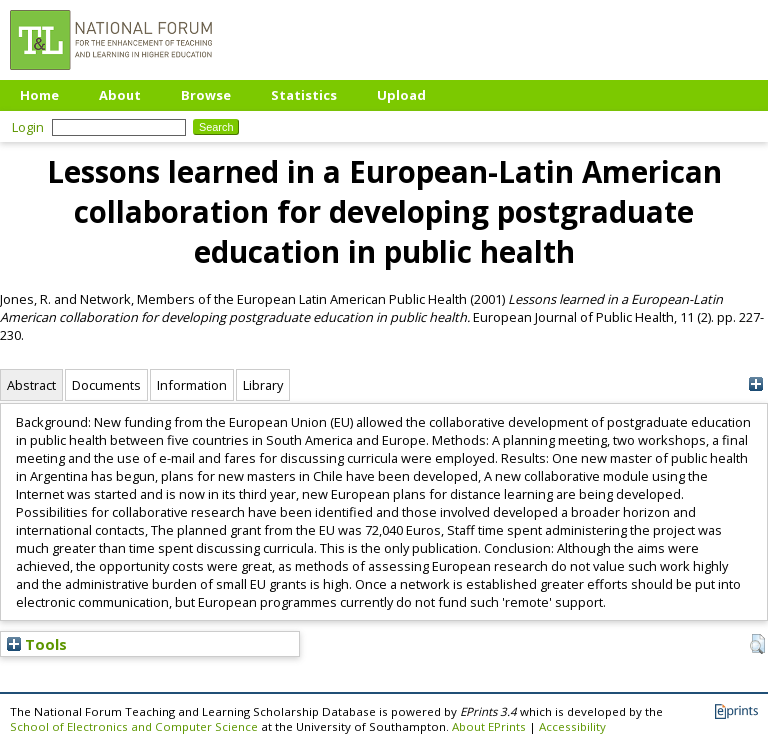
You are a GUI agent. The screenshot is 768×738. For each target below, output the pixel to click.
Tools (37, 644)
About (120, 95)
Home (39, 95)
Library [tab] (263, 385)
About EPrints (489, 726)
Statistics (304, 95)
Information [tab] (192, 385)
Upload (401, 95)
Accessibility (572, 726)
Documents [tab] (106, 385)
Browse (206, 95)
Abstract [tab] (31, 385)
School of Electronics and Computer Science (134, 726)
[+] (755, 384)
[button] (757, 644)
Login (28, 127)
